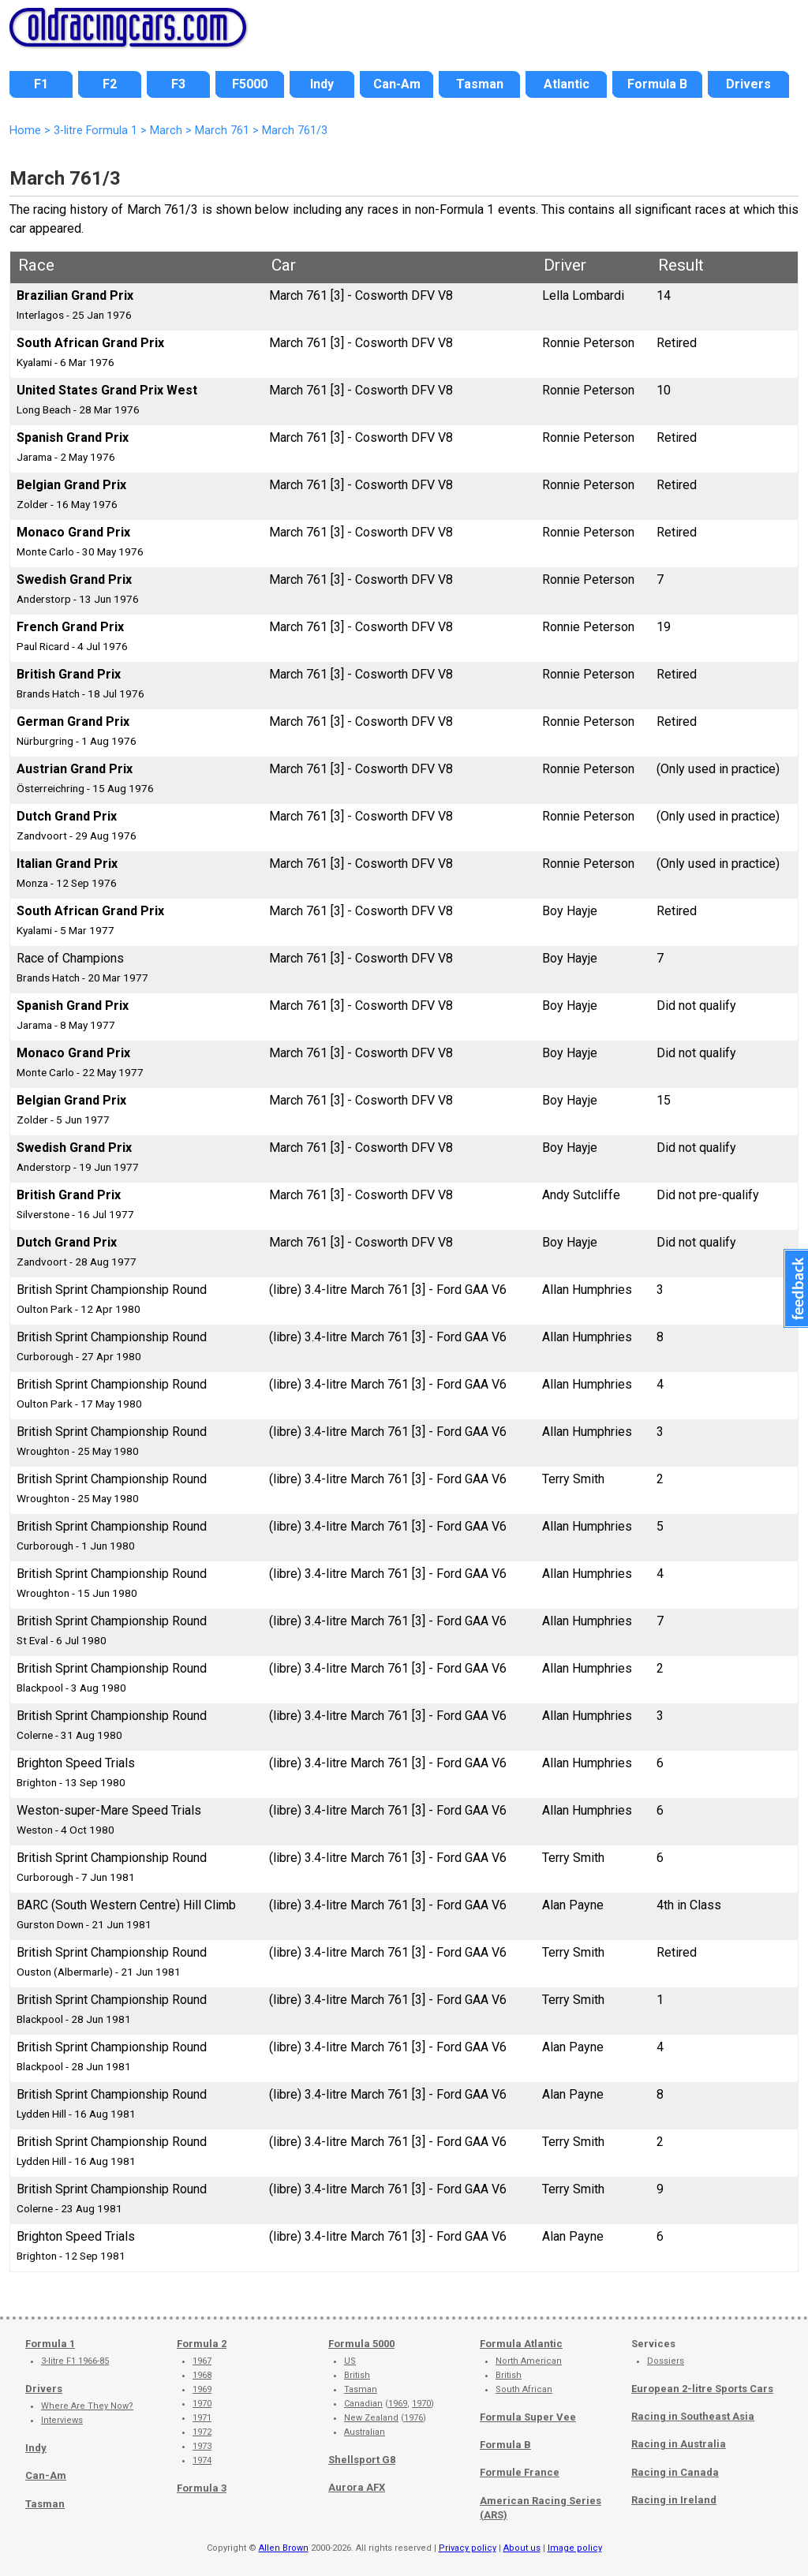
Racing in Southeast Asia (692, 2416)
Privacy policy (467, 2548)
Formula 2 (201, 2344)
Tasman (45, 2504)
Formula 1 (50, 2344)
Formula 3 (201, 2488)
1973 (202, 2446)
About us (522, 2548)
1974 (202, 2460)
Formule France (519, 2472)
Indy (36, 2448)
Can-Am (45, 2475)
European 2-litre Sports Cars (702, 2389)
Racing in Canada (675, 2472)
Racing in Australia (678, 2444)
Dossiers (665, 2361)
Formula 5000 (361, 2344)
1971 (202, 2418)
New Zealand (371, 2418)
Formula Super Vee (528, 2417)
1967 (202, 2361)
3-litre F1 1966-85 (75, 2361)
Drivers (43, 2389)
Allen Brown (284, 2548)
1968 (202, 2375)
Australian (364, 2432)
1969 (202, 2389)
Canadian (363, 2403)
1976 (413, 2418)
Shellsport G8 (361, 2460)
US (350, 2361)
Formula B (505, 2445)
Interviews (62, 2420)
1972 (202, 2432)
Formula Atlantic (521, 2344)
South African (524, 2389)
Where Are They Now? (87, 2406)
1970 (202, 2403)
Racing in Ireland (673, 2500)
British (357, 2375)
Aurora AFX (356, 2487)
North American (529, 2361)
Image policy (575, 2548)
